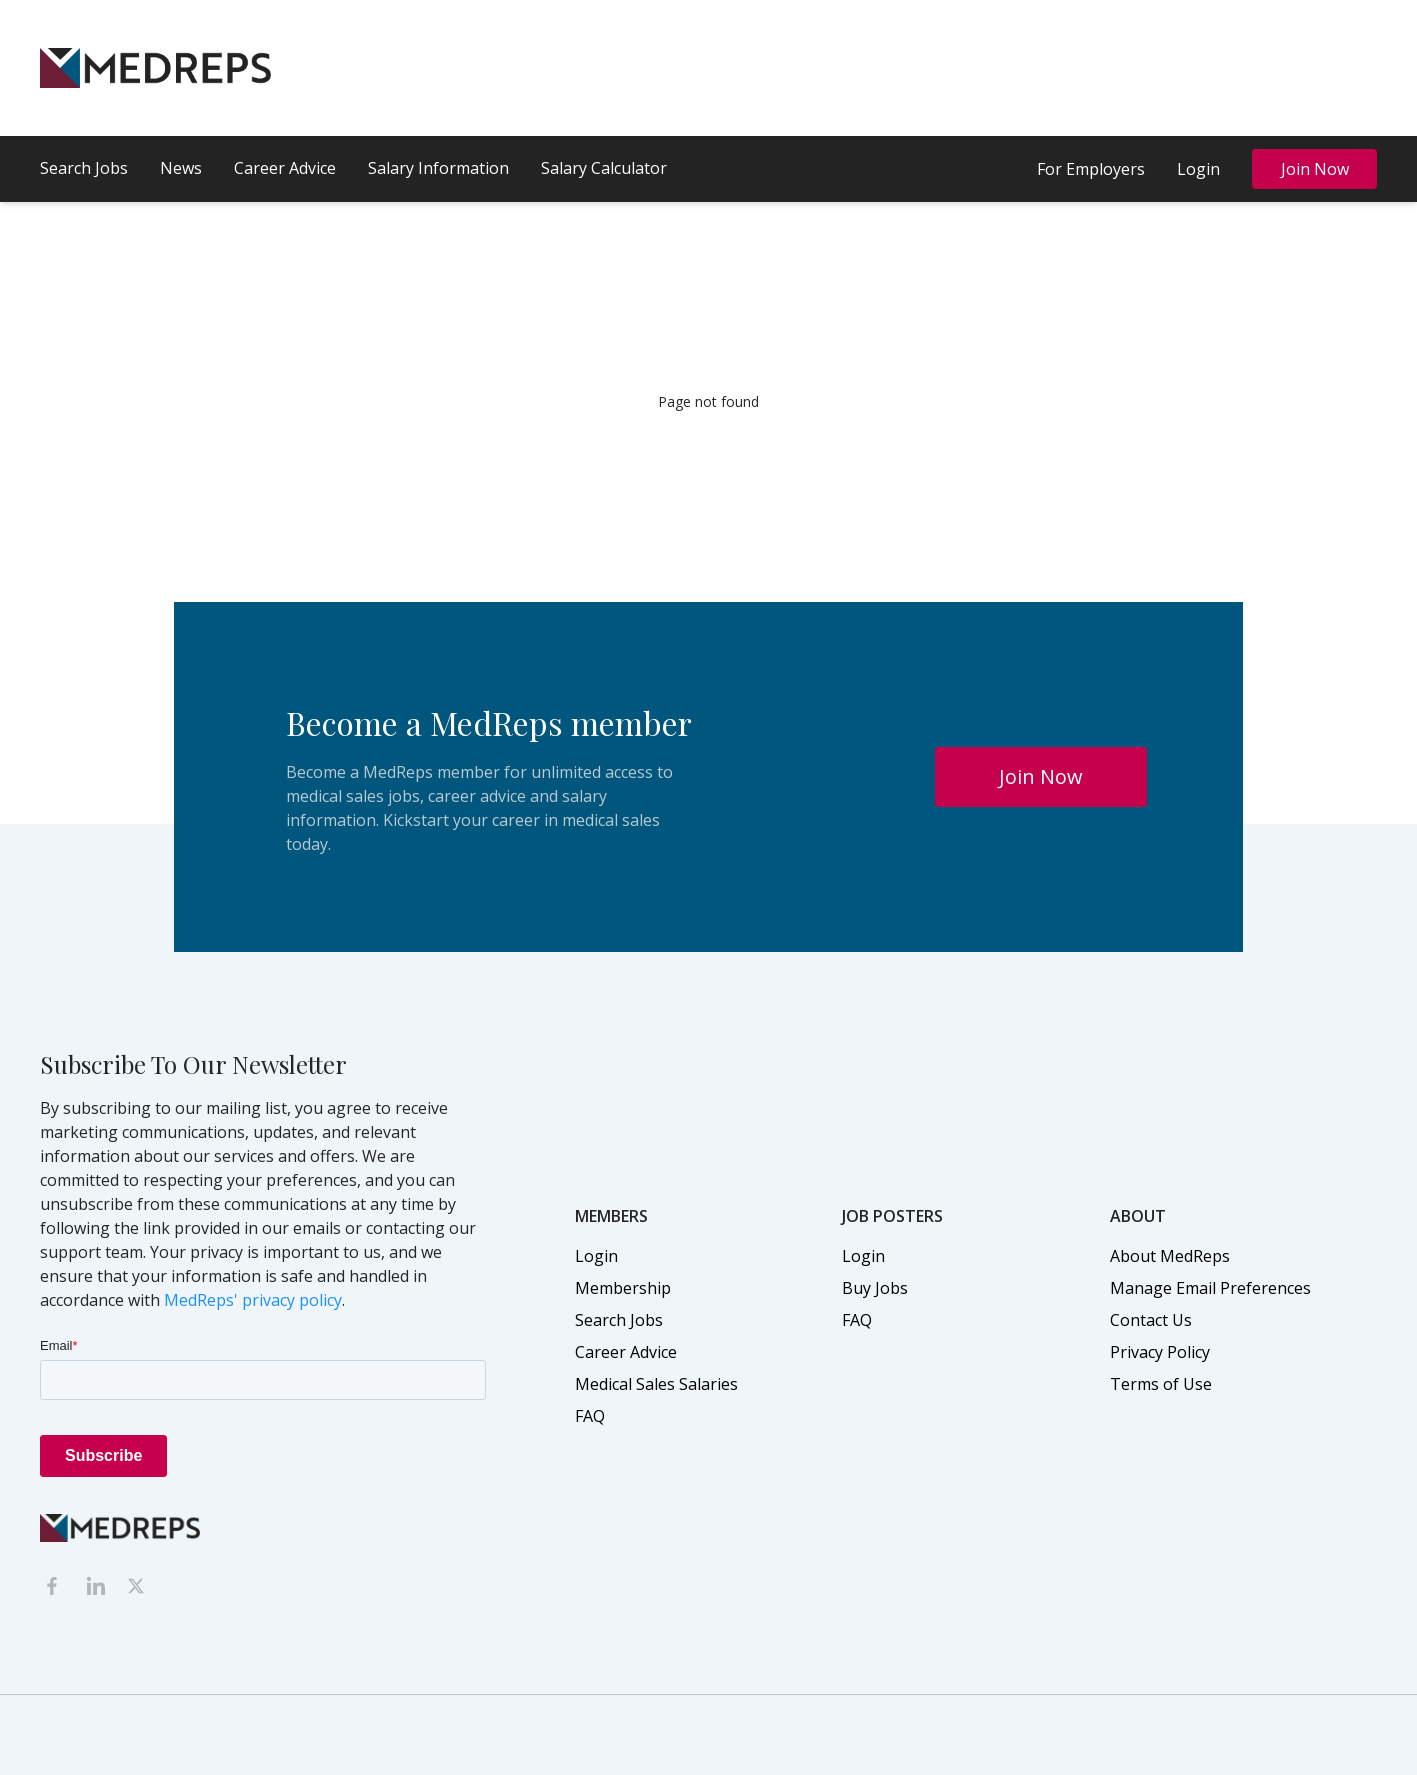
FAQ (590, 1416)
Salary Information (438, 168)
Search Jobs (84, 168)
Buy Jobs (875, 1288)
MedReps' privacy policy (253, 1300)
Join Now (1315, 169)
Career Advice (285, 168)
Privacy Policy (1160, 1352)
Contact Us (1151, 1320)
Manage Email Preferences (1210, 1288)
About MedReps (1170, 1256)
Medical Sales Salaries (656, 1384)
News (181, 168)
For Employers (1091, 169)
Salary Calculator (604, 168)
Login (1198, 169)
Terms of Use (1161, 1384)
